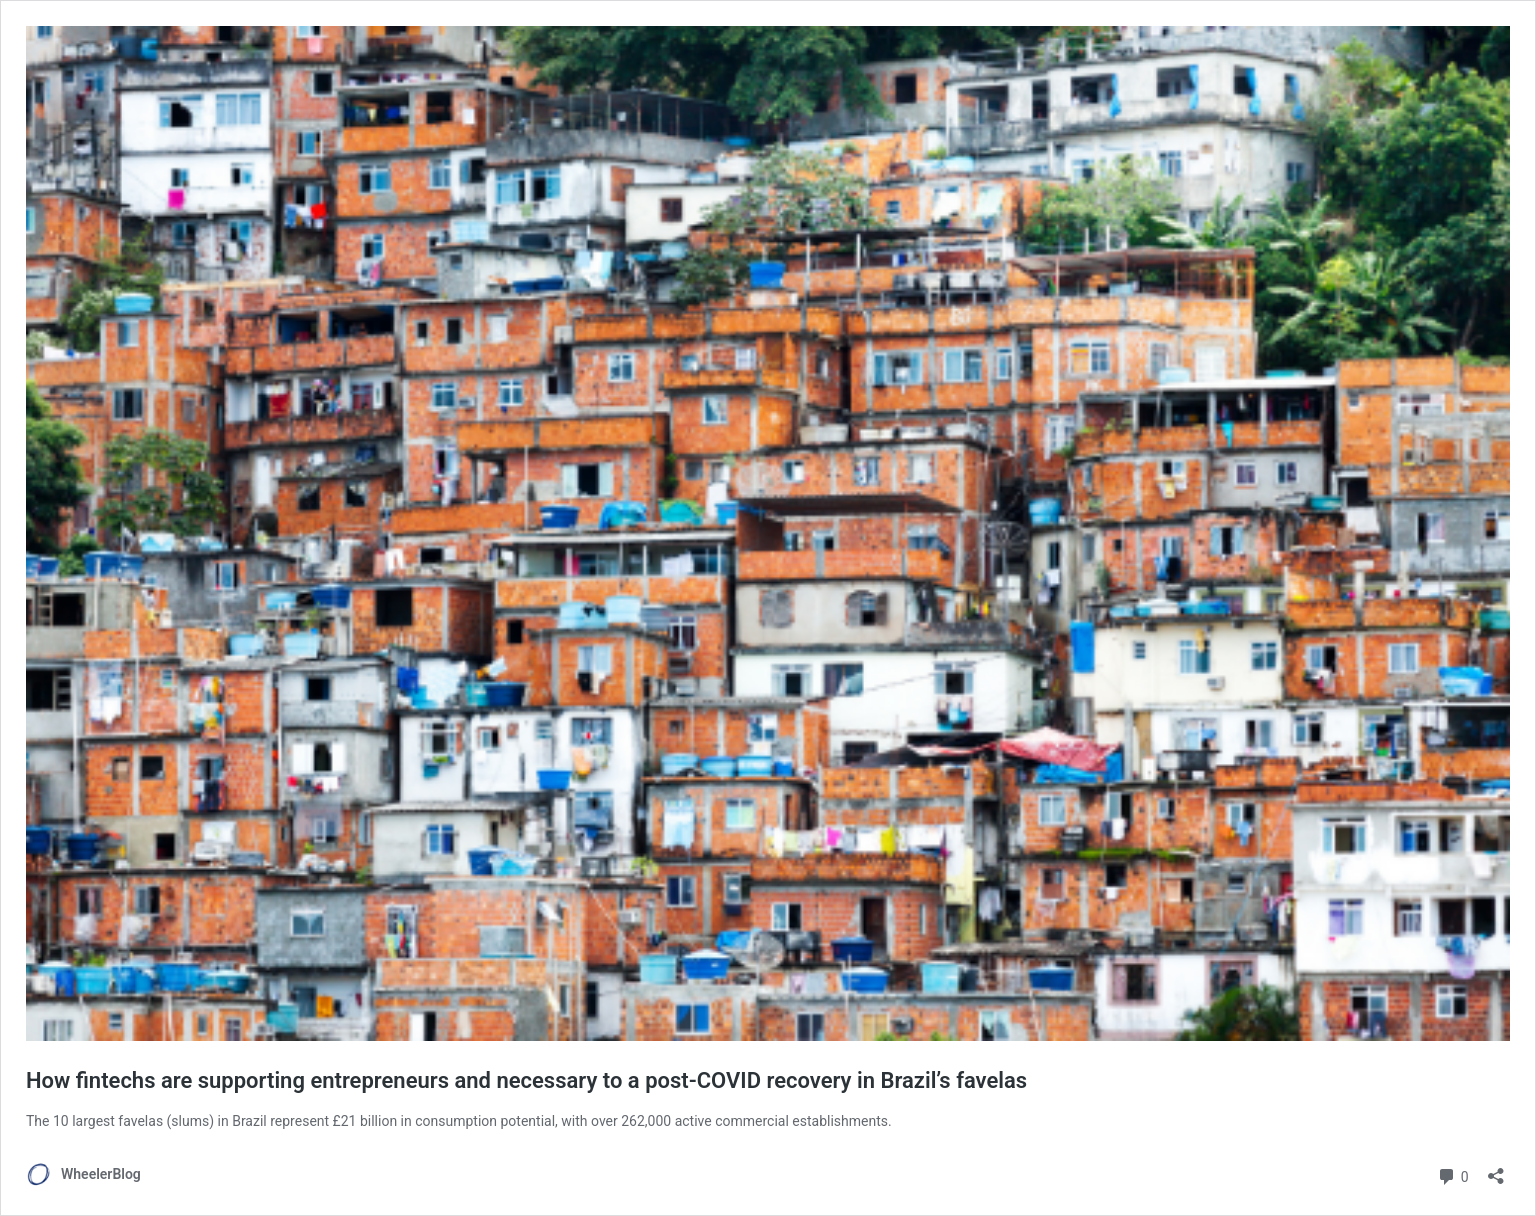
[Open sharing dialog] (1496, 1169)
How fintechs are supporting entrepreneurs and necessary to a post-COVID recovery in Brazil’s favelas (526, 1080)
